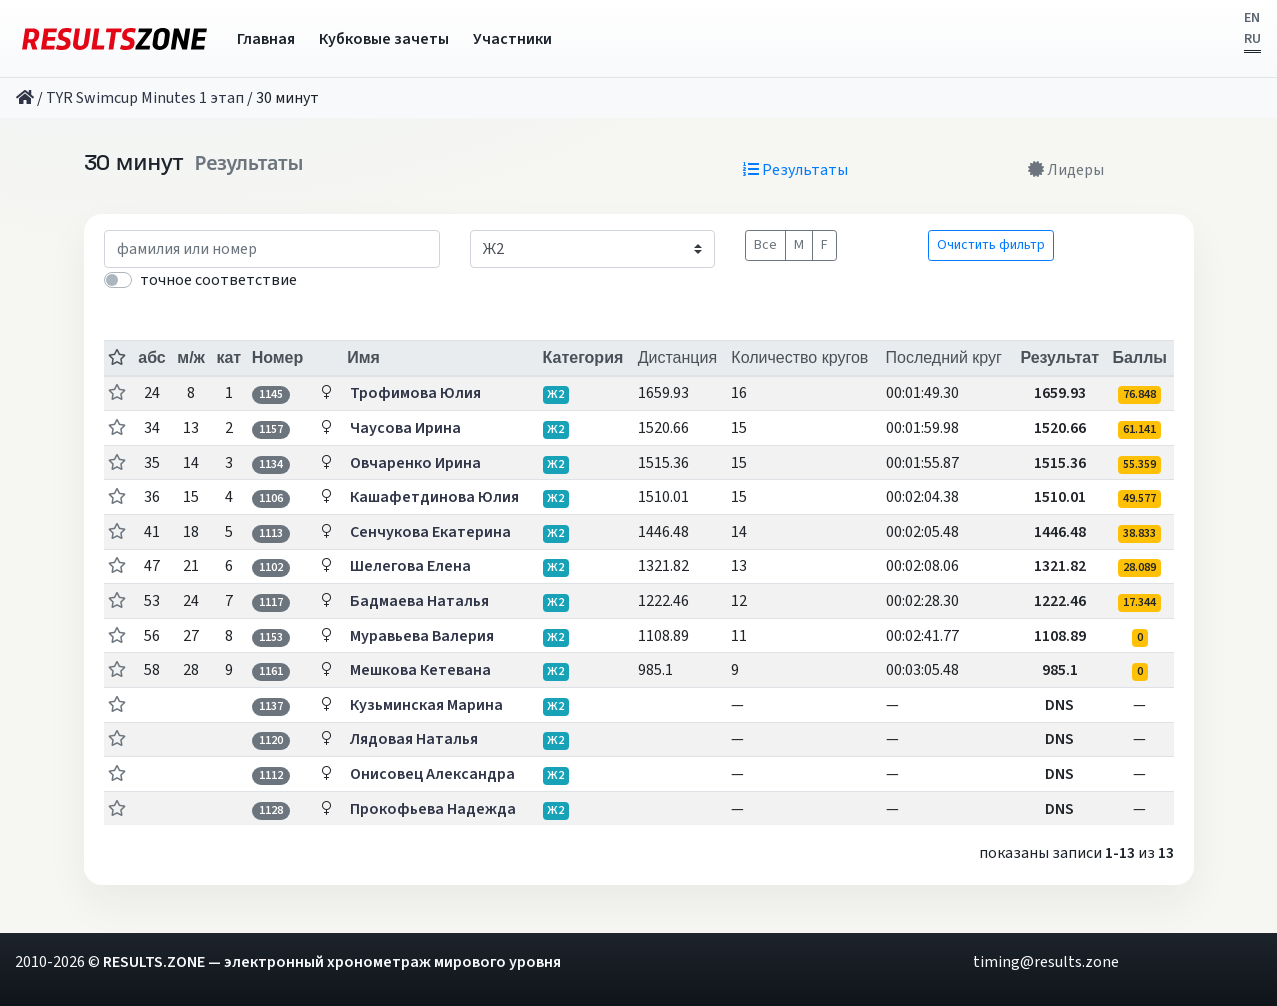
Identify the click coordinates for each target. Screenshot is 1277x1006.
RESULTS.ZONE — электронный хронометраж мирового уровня (332, 962)
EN (1252, 18)
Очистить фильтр (991, 245)
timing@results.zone (1046, 962)
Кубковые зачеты (384, 39)
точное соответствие (218, 280)
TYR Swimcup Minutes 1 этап (145, 98)
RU (1252, 39)
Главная (266, 39)
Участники (512, 39)
